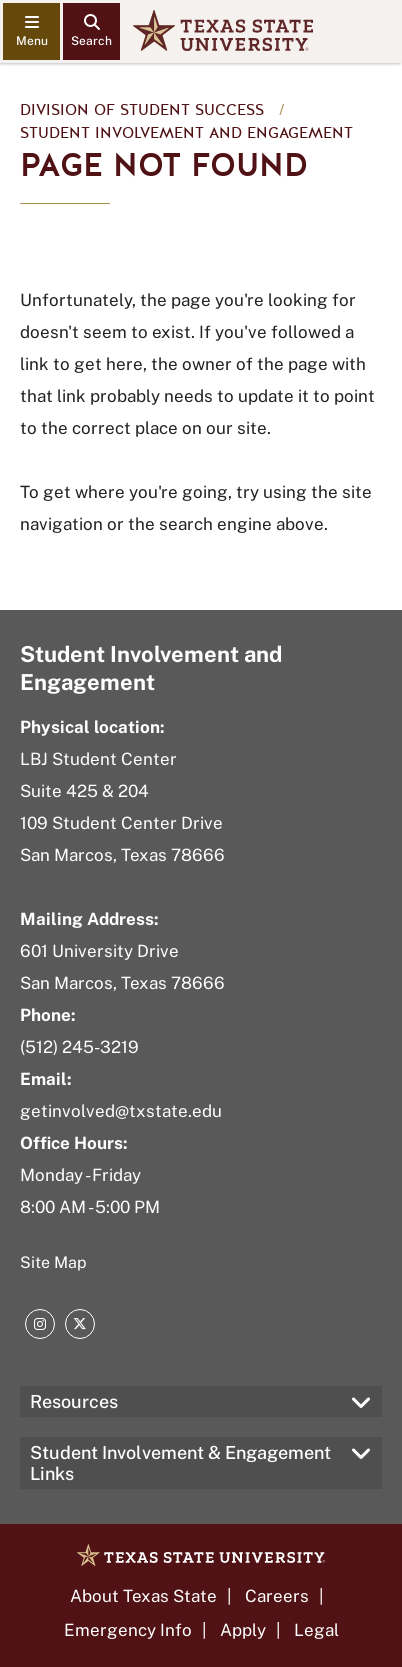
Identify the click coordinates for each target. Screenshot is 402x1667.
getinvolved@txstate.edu (121, 1111)
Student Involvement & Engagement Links (180, 1463)
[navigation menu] (31, 31)
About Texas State (143, 1596)
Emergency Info (128, 1630)
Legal (316, 1630)
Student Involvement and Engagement (186, 133)
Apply (243, 1630)
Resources (74, 1401)
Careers (277, 1596)
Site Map (53, 1262)
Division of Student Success (142, 110)
